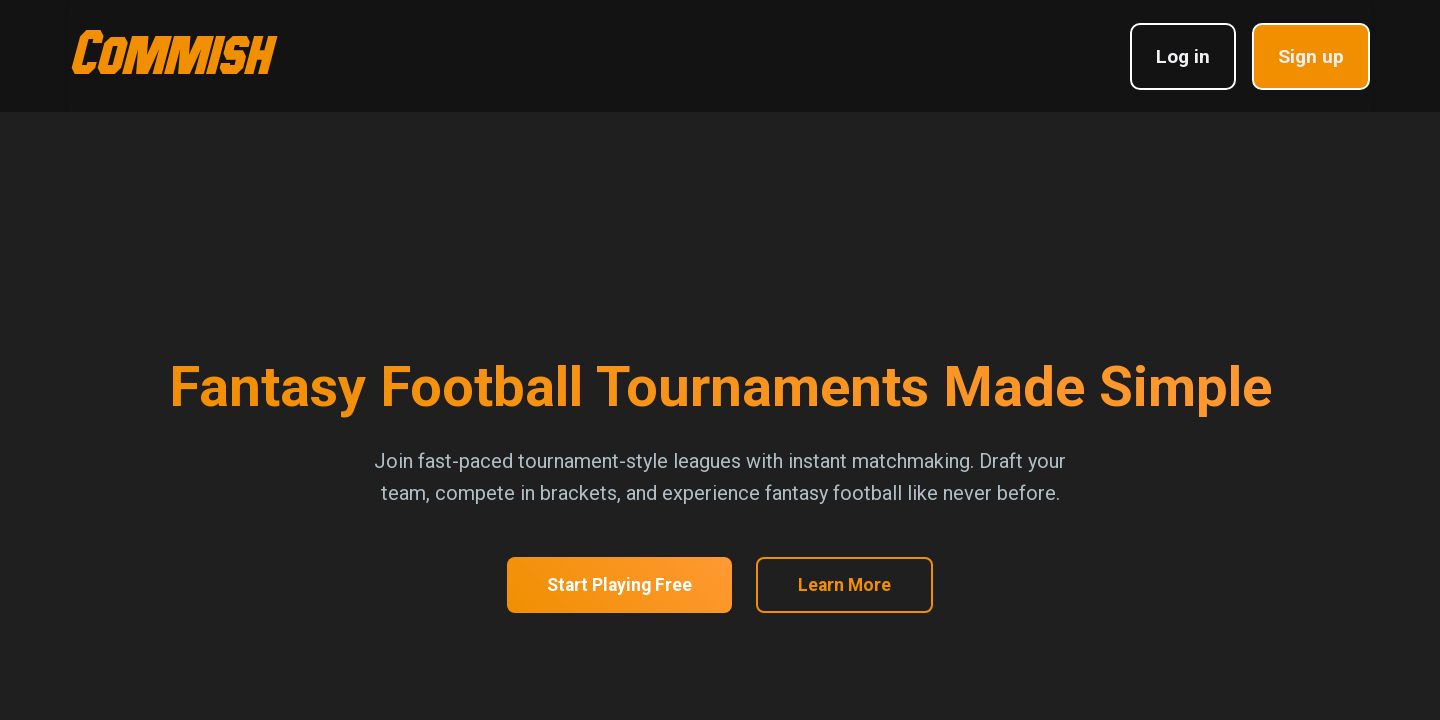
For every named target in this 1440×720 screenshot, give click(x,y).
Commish (170, 49)
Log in (1183, 56)
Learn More (844, 585)
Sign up (1311, 56)
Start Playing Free (619, 585)
